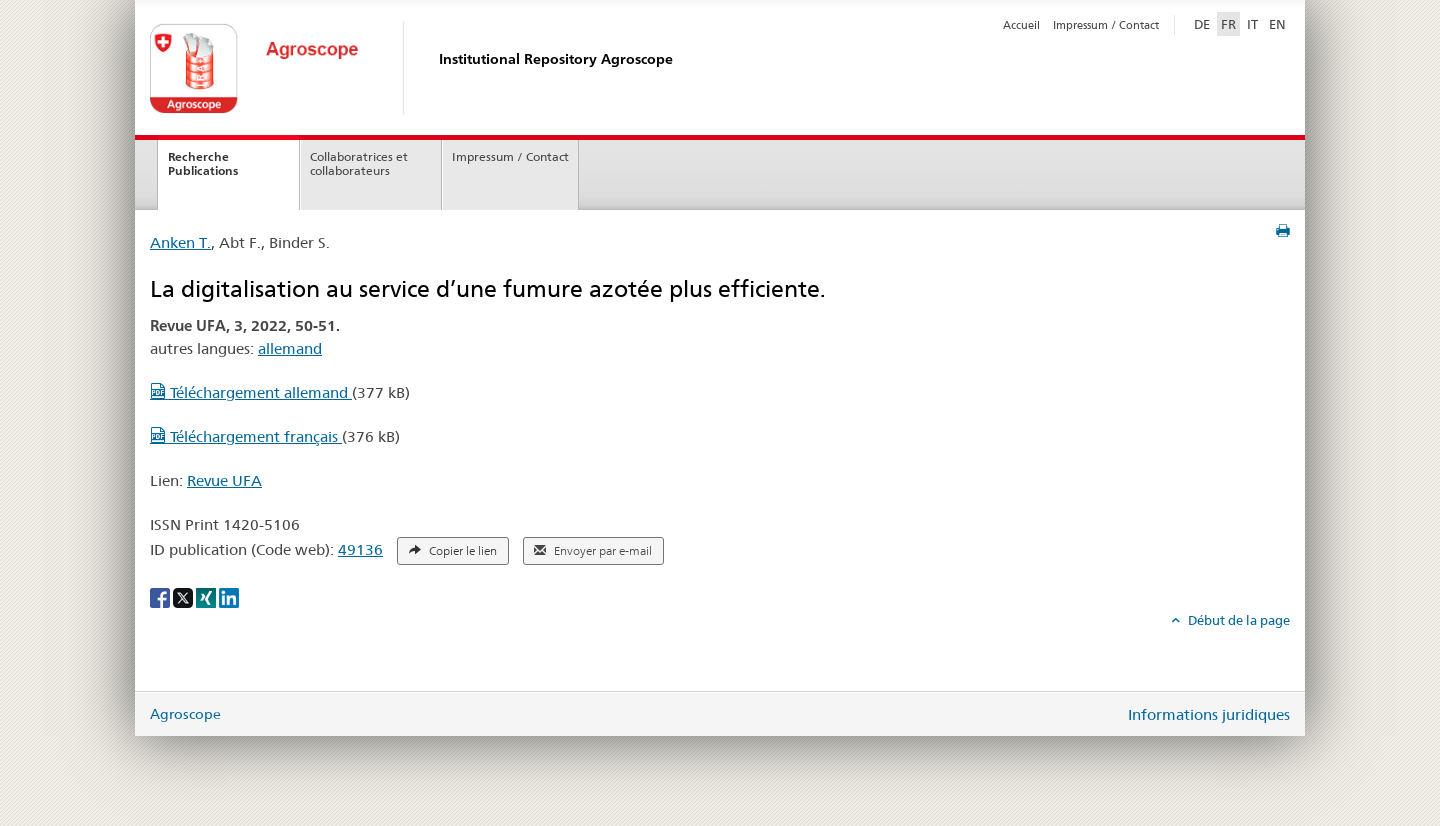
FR (1228, 24)
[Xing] (207, 597)
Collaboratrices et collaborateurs (359, 164)
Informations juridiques (1209, 714)
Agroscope (185, 714)
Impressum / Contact (1106, 25)
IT (1252, 24)
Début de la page (1237, 620)
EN (1277, 24)
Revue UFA (224, 480)
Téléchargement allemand (251, 392)
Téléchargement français (246, 436)
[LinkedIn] (229, 597)
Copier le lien (453, 551)
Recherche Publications (203, 164)
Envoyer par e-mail (593, 551)
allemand (290, 348)
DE (1204, 23)
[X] (184, 597)
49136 (360, 549)
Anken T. (180, 242)
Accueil (1021, 25)
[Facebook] (161, 597)
